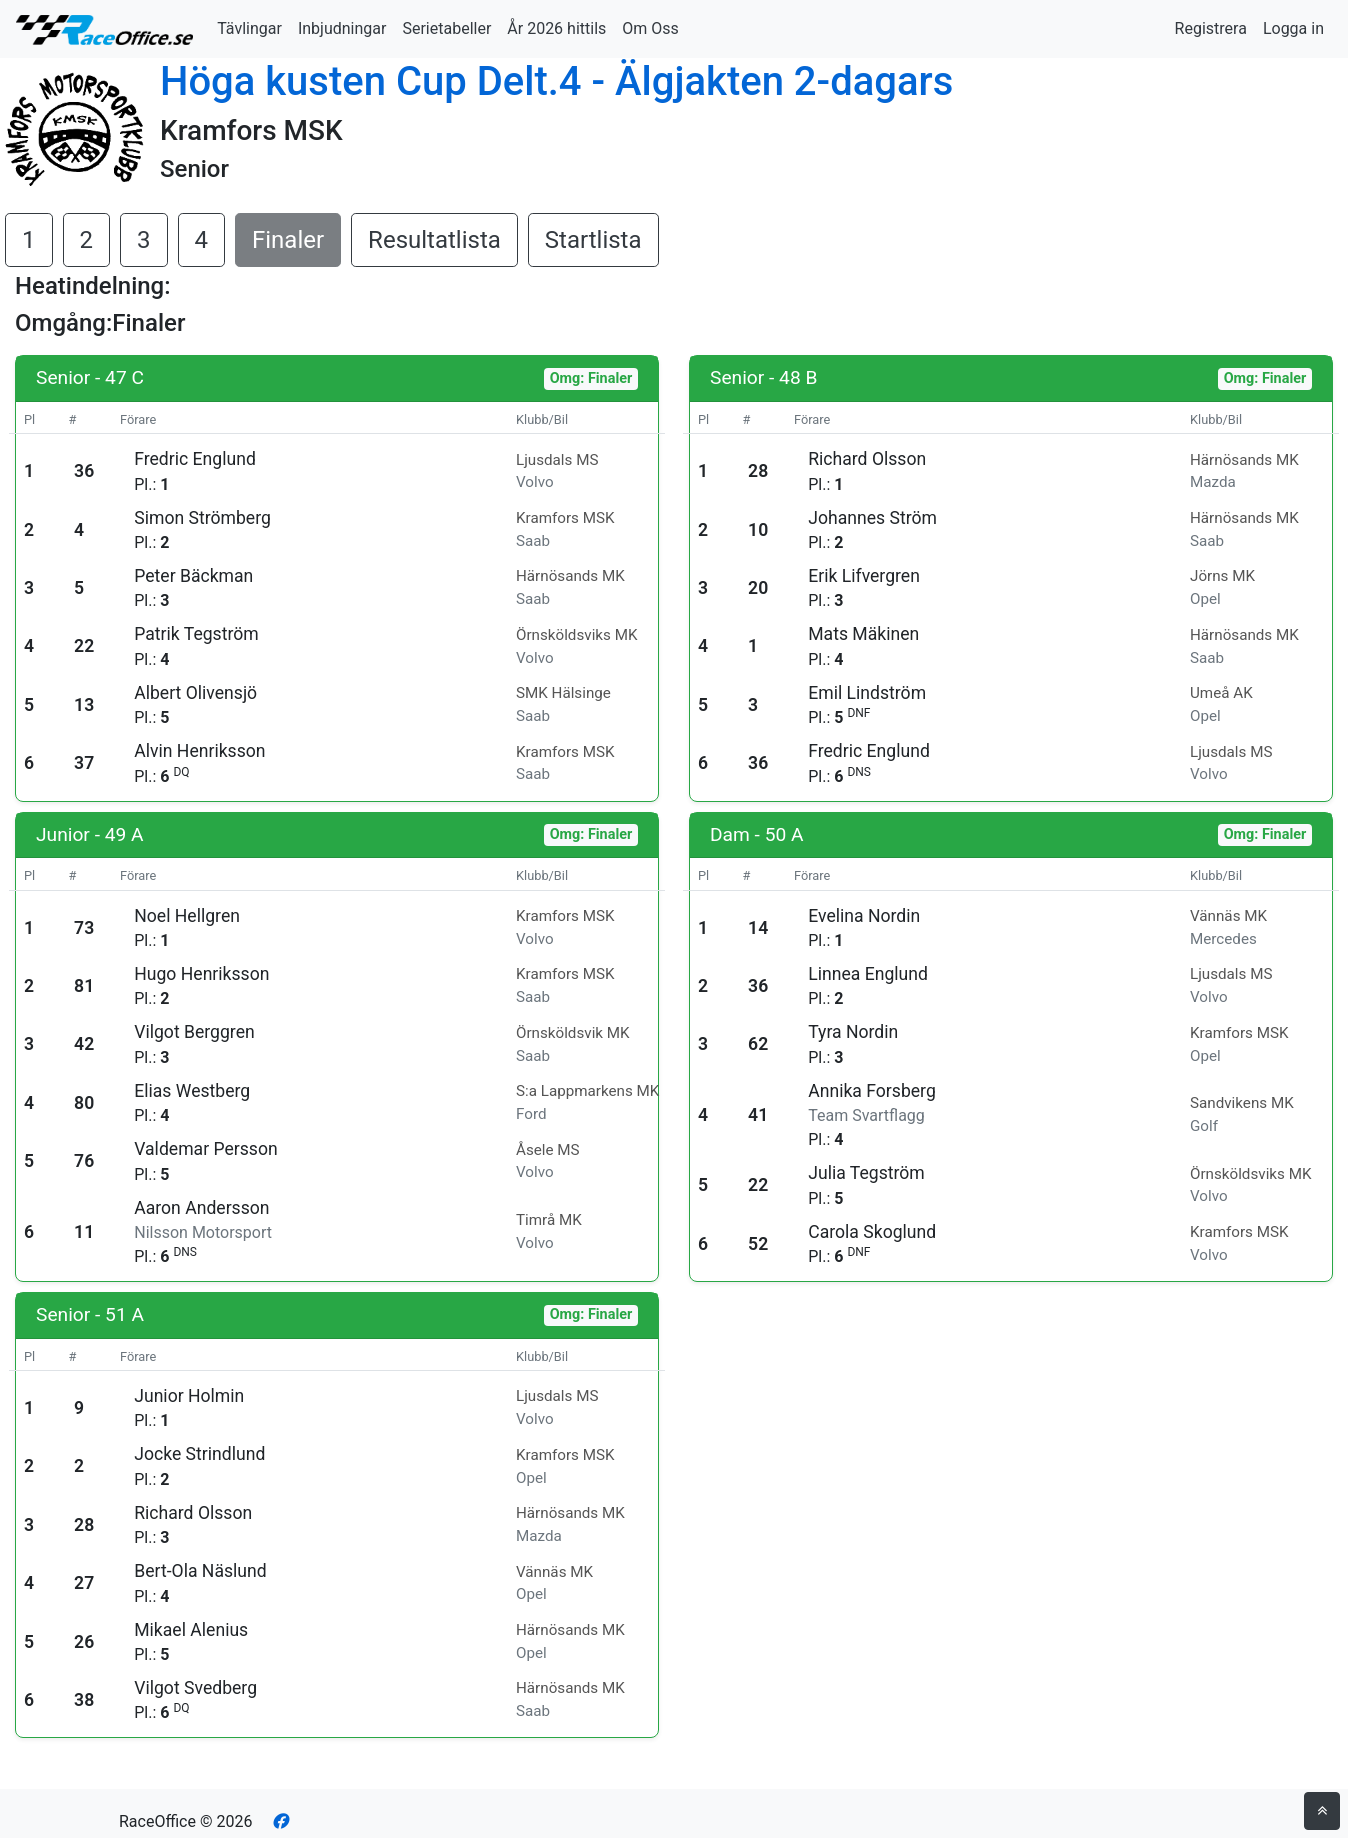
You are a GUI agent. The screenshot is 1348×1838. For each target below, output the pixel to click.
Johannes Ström (872, 518)
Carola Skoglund (872, 1232)
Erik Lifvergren (864, 576)
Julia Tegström (866, 1173)
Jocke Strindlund (199, 1454)
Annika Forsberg (872, 1091)
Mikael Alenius (191, 1630)
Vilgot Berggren (194, 1032)
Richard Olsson (867, 459)
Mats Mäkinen (863, 634)
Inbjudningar (342, 28)
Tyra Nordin (853, 1032)
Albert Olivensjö (195, 693)
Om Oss (650, 28)
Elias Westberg (192, 1091)
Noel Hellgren (187, 916)
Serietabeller (446, 28)
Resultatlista (434, 240)
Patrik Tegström (196, 634)
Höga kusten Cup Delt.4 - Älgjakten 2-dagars (556, 81)
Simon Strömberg (202, 518)
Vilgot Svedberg (195, 1688)
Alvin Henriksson (199, 751)
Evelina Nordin (864, 916)
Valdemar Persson (205, 1149)
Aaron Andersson (201, 1208)
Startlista (593, 240)
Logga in (1293, 28)
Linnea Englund (868, 974)
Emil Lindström (867, 693)
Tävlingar (249, 28)
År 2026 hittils (556, 28)
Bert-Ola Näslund (200, 1571)
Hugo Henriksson (201, 974)
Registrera (1211, 28)
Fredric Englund (195, 459)
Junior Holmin (189, 1396)
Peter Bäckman (193, 576)
